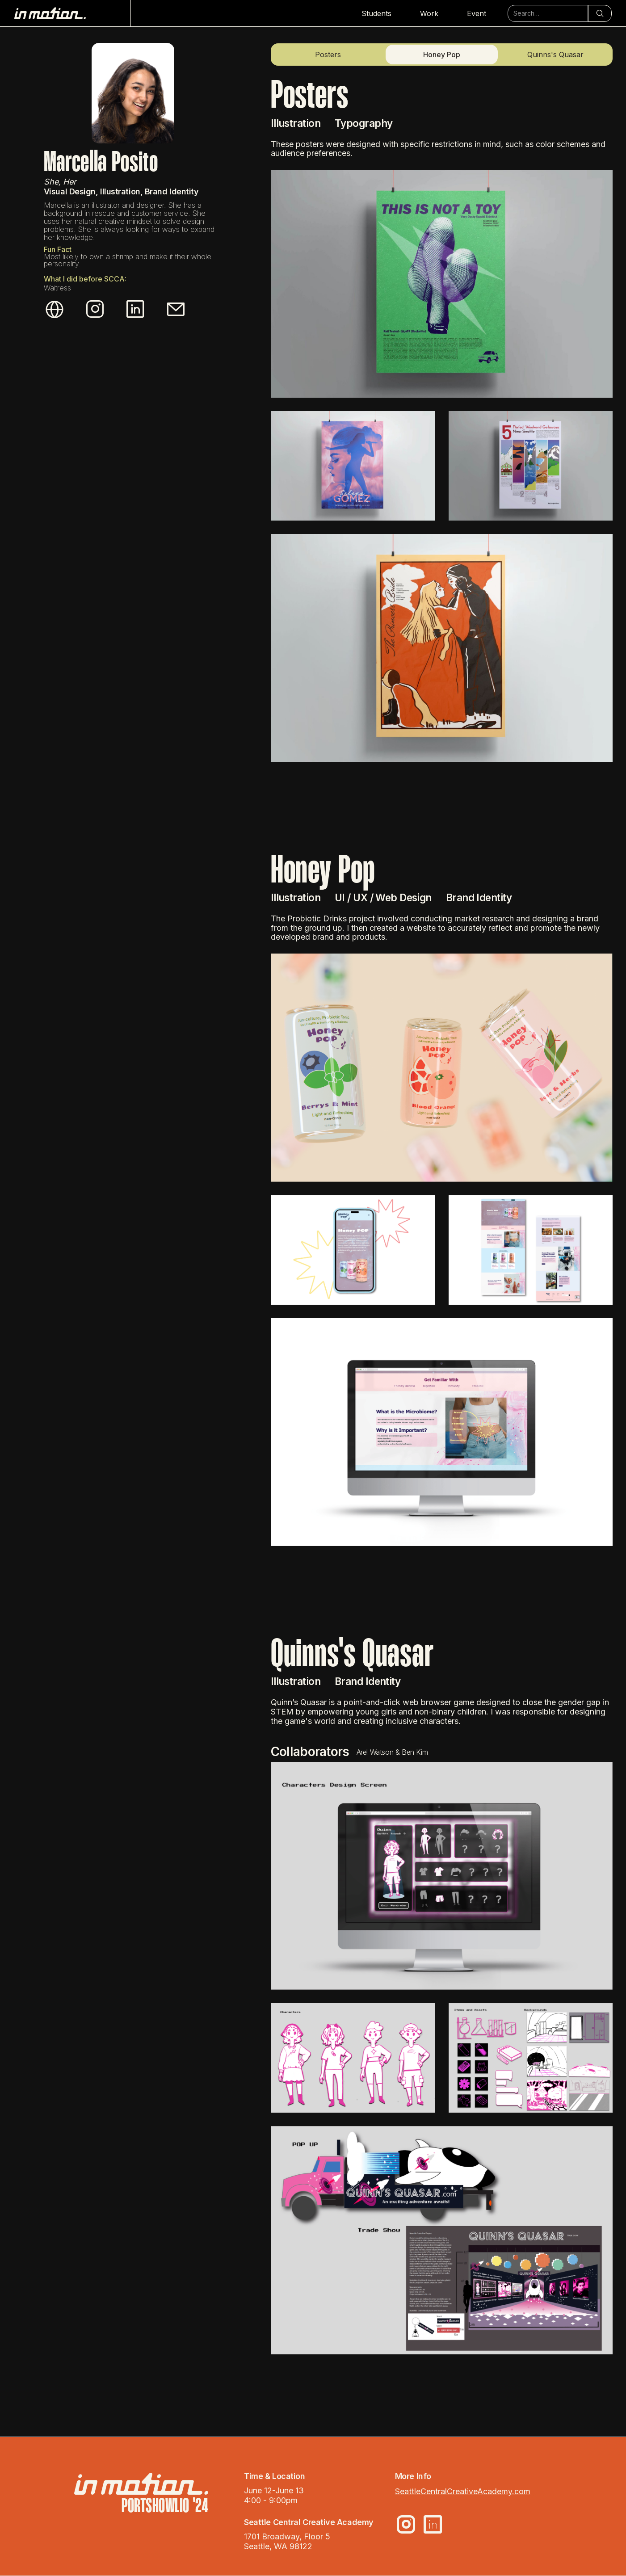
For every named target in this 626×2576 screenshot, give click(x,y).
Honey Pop (441, 54)
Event (476, 13)
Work (429, 13)
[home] (72, 13)
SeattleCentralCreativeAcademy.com (462, 2491)
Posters (328, 54)
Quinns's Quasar (555, 54)
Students (376, 13)
